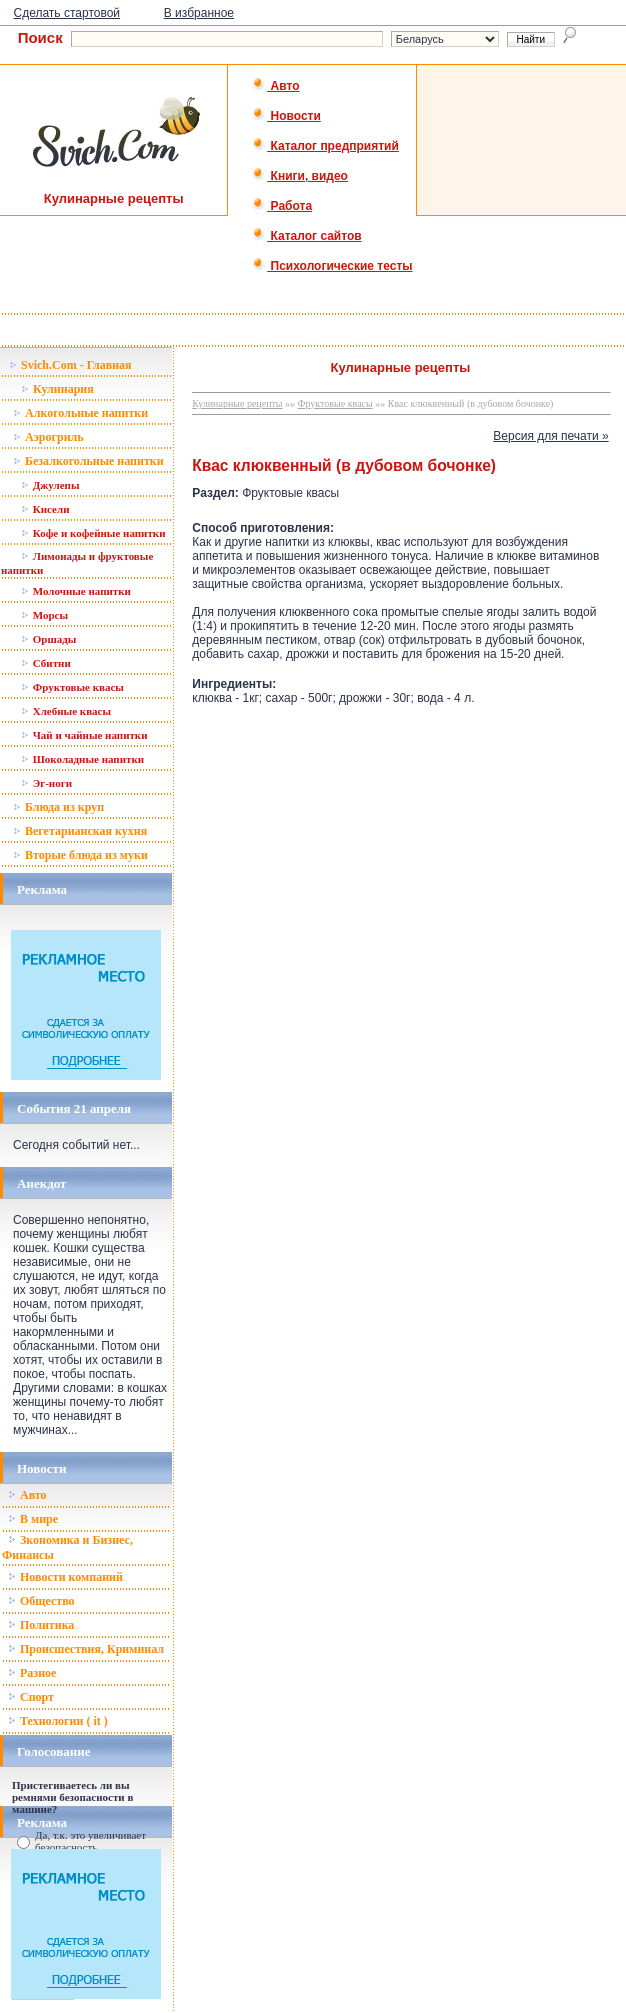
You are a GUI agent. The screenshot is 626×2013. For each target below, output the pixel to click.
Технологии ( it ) (58, 1721)
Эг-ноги (46, 783)
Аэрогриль (48, 437)
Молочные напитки (76, 591)
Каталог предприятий (325, 146)
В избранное (199, 13)
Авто (275, 86)
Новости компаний (65, 1577)
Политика (41, 1625)
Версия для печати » (550, 436)
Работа (282, 206)
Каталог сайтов (306, 236)
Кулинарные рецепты (237, 403)
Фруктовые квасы (72, 687)
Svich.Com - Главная (70, 365)
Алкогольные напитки (80, 413)
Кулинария (57, 389)
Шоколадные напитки (82, 759)
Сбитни (46, 663)
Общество (41, 1601)
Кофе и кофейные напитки (93, 533)
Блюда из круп (58, 807)
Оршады (48, 639)
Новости (286, 116)
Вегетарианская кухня (80, 831)
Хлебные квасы (66, 711)
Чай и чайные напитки (84, 735)
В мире (33, 1519)
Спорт (31, 1697)
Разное (32, 1673)
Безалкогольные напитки (88, 461)
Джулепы (50, 485)
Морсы (44, 615)
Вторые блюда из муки (80, 855)
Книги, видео (300, 176)
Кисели (45, 509)
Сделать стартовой (67, 13)
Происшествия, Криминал (86, 1649)
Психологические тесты (332, 266)
